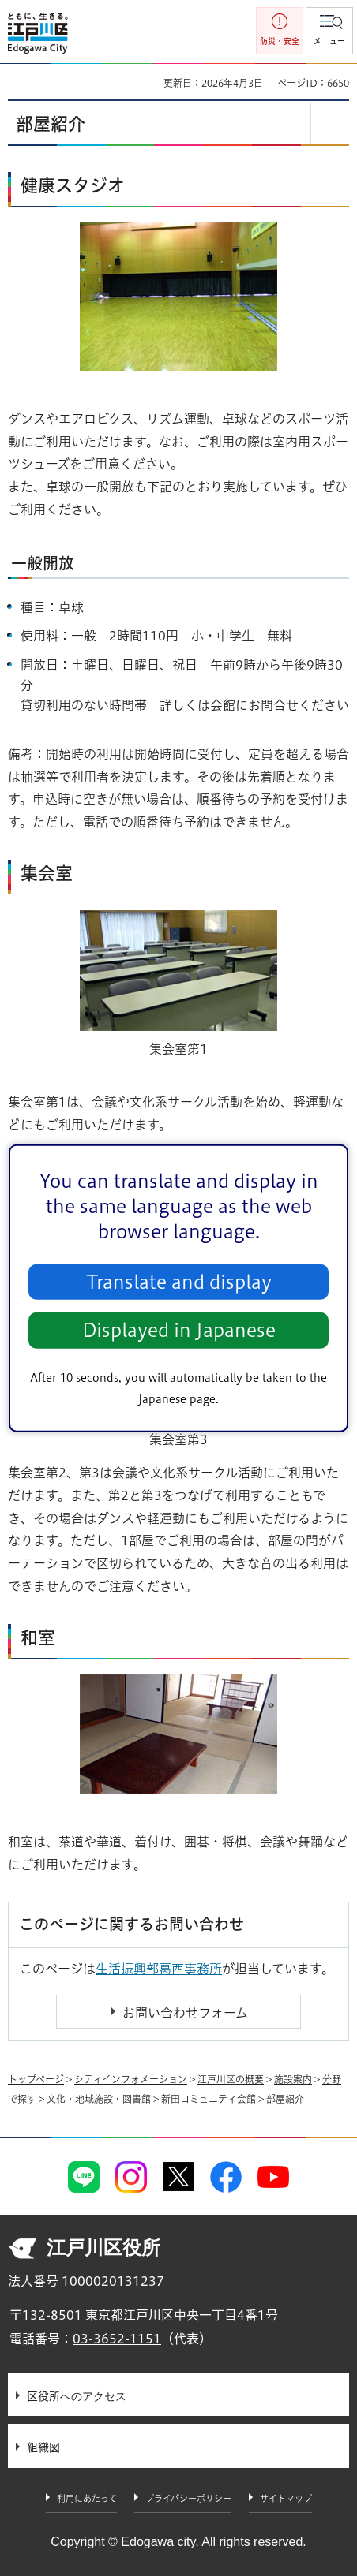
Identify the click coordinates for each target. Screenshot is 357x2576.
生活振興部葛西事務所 (159, 1968)
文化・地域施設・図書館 (99, 2099)
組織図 (43, 2447)
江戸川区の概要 (230, 2079)
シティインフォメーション (130, 2079)
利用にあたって (87, 2498)
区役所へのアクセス (76, 2396)
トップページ (36, 2079)
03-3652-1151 (117, 2338)
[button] (329, 30)
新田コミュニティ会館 (208, 2099)
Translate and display (179, 1282)
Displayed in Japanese (179, 1330)
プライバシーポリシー (188, 2498)
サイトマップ (286, 2498)
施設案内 (293, 2079)
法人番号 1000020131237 (86, 2281)
